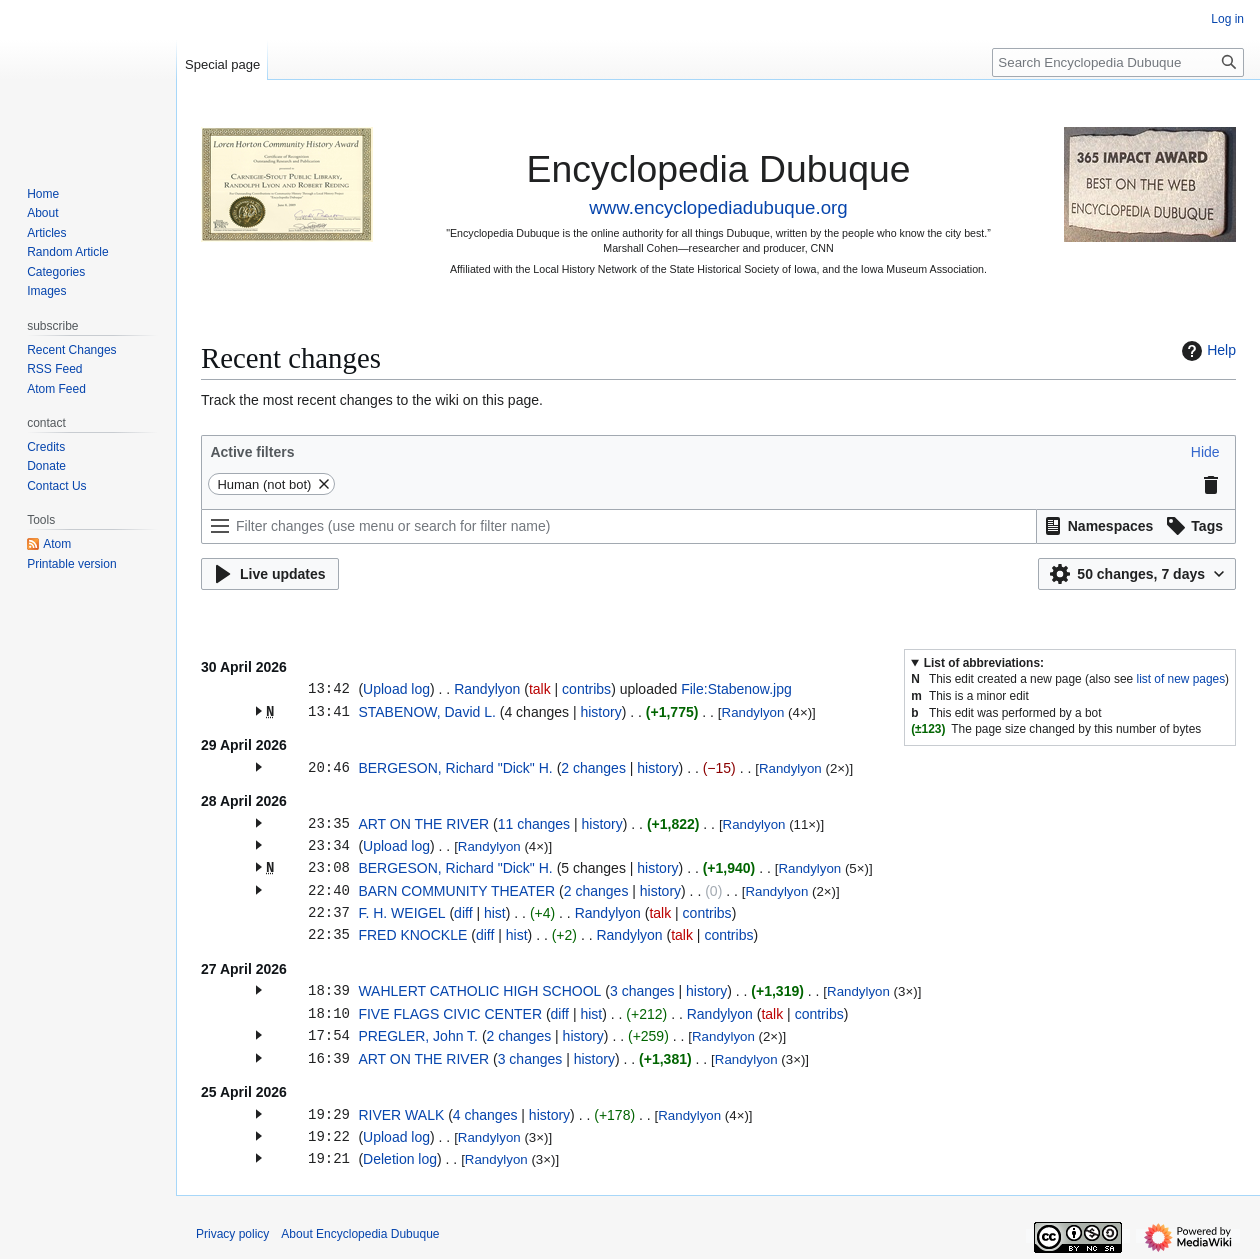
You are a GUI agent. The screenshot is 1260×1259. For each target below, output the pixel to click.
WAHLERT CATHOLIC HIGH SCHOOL (479, 991)
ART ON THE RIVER (423, 824)
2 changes (593, 768)
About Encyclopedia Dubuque (360, 1234)
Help (1206, 351)
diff (463, 913)
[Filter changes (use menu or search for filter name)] (619, 526)
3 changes (642, 991)
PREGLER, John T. (418, 1036)
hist (495, 913)
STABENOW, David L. (426, 712)
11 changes (534, 824)
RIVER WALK (401, 1115)
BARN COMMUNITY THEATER (456, 891)
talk (540, 689)
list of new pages (1181, 679)
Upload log (396, 689)
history (600, 712)
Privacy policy (232, 1234)
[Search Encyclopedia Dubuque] (1118, 62)
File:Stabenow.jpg (736, 689)
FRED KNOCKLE (412, 935)
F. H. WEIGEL (401, 913)
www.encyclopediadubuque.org (718, 207)
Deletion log (400, 1159)
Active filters (252, 452)
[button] (1205, 452)
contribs (586, 689)
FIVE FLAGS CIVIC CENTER (450, 1014)
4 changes (485, 1115)
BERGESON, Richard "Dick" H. (455, 768)
